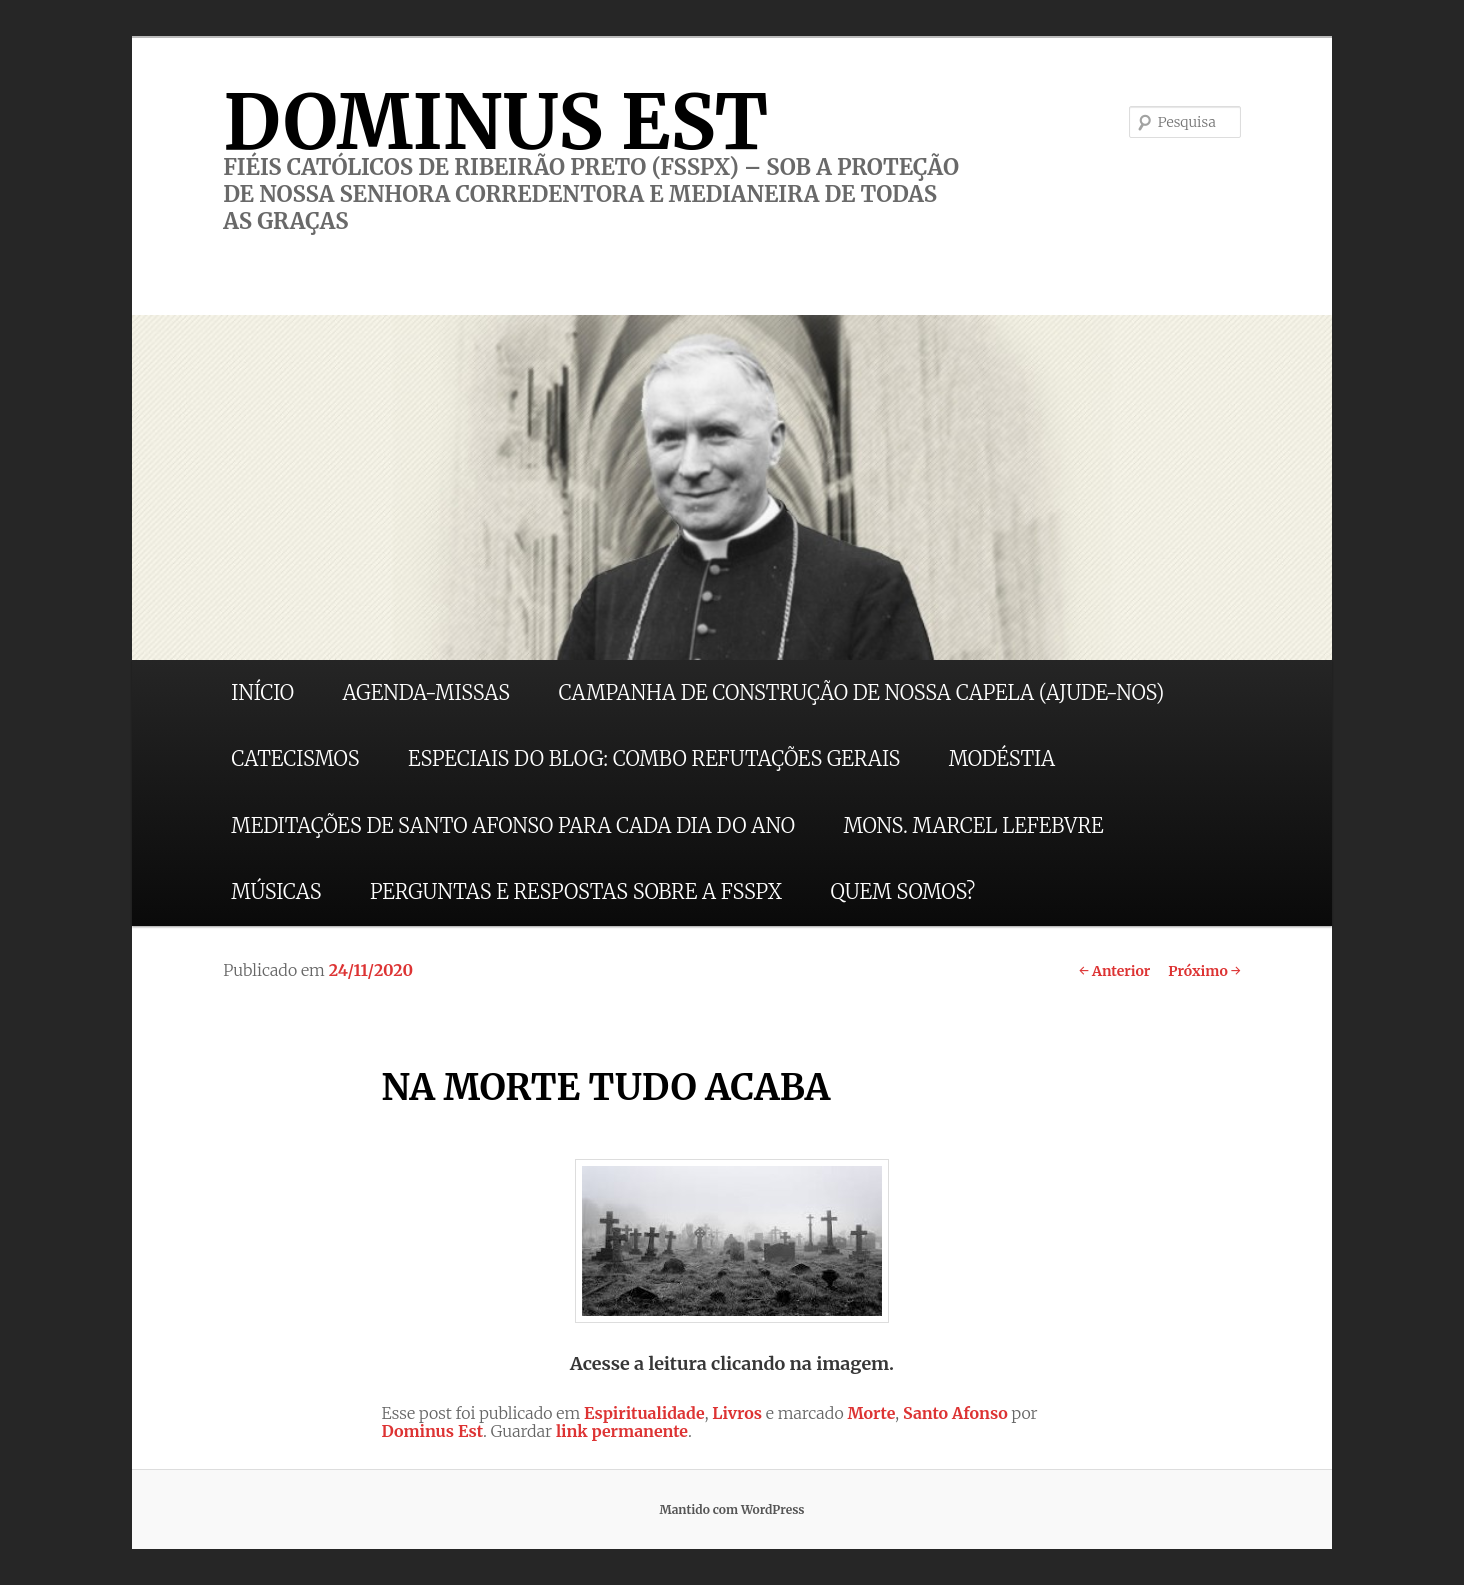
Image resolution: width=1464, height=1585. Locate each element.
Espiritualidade (644, 1413)
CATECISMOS (295, 758)
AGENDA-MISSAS (426, 692)
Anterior (1114, 971)
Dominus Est (432, 1431)
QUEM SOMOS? (902, 891)
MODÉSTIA (1002, 758)
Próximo (1204, 971)
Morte (871, 1413)
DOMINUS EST (495, 122)
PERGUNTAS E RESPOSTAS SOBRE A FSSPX (576, 891)
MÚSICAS (276, 891)
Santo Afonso (955, 1413)
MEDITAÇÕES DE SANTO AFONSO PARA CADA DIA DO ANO (513, 825)
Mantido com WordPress (731, 1509)
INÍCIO (262, 692)
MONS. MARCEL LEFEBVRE (973, 825)
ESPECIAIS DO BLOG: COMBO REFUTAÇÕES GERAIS (654, 758)
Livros (737, 1413)
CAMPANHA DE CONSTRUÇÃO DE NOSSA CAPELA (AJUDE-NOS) (862, 692)
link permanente (622, 1431)
